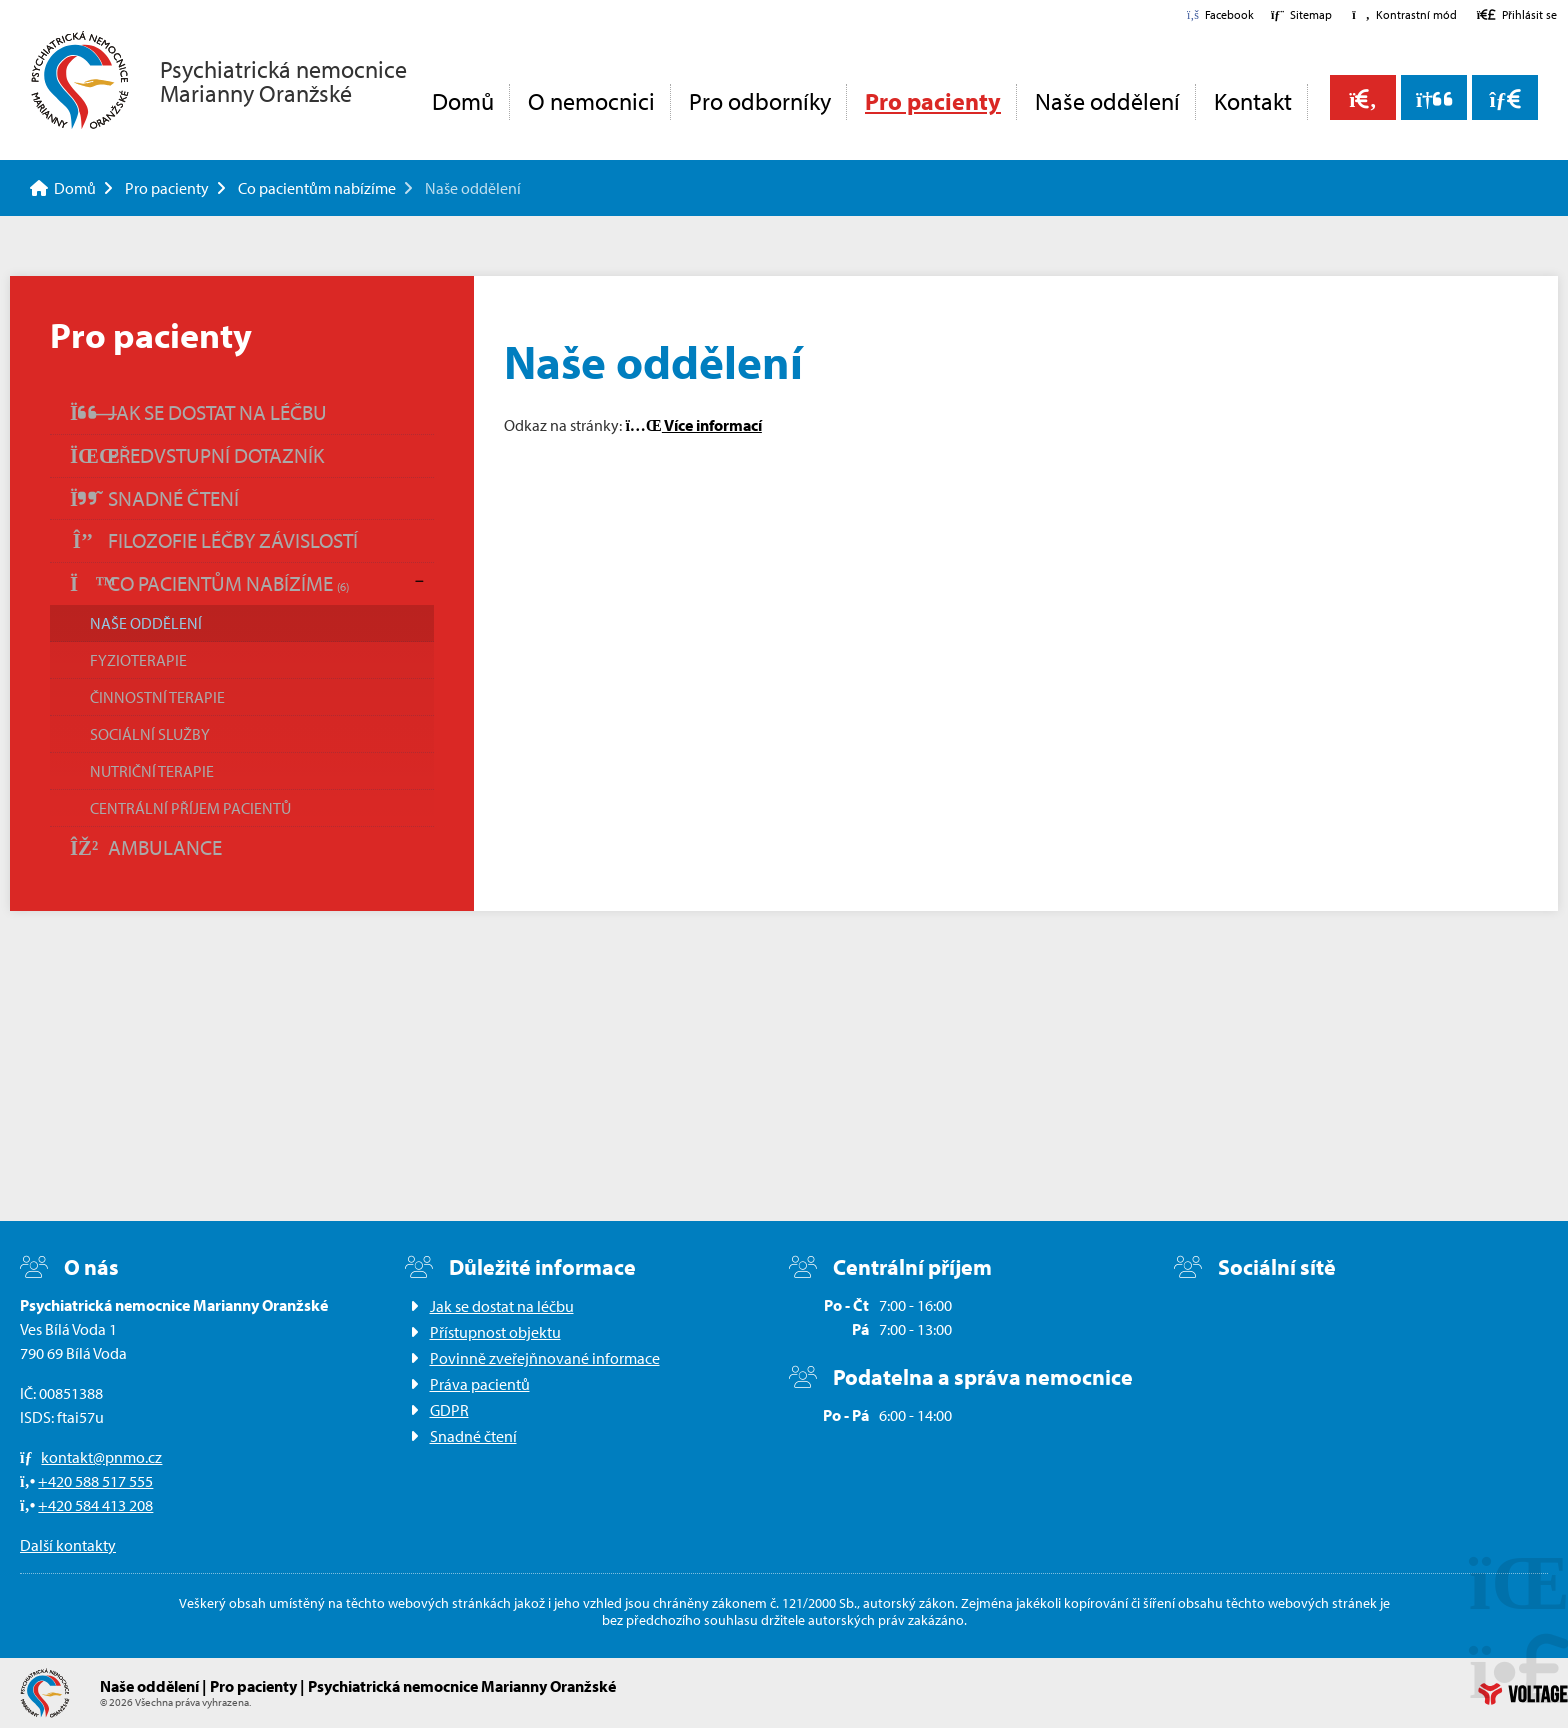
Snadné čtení (154, 498)
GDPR (449, 1410)
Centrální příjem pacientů (190, 808)
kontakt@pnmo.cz (101, 1457)
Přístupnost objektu (495, 1332)
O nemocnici (591, 101)
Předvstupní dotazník (197, 455)
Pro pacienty (933, 101)
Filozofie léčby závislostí (214, 540)
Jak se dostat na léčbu (198, 412)
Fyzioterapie (138, 660)
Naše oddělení (1107, 101)
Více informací (693, 425)
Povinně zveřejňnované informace (545, 1358)
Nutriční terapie (152, 771)
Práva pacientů (480, 1384)
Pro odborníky (760, 101)
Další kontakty (68, 1545)
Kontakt (1253, 101)
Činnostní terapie (157, 697)
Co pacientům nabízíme (317, 188)
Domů (80, 80)
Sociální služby (150, 734)
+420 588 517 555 (95, 1481)
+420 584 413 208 (95, 1505)
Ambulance (146, 847)
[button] (1404, 14)
